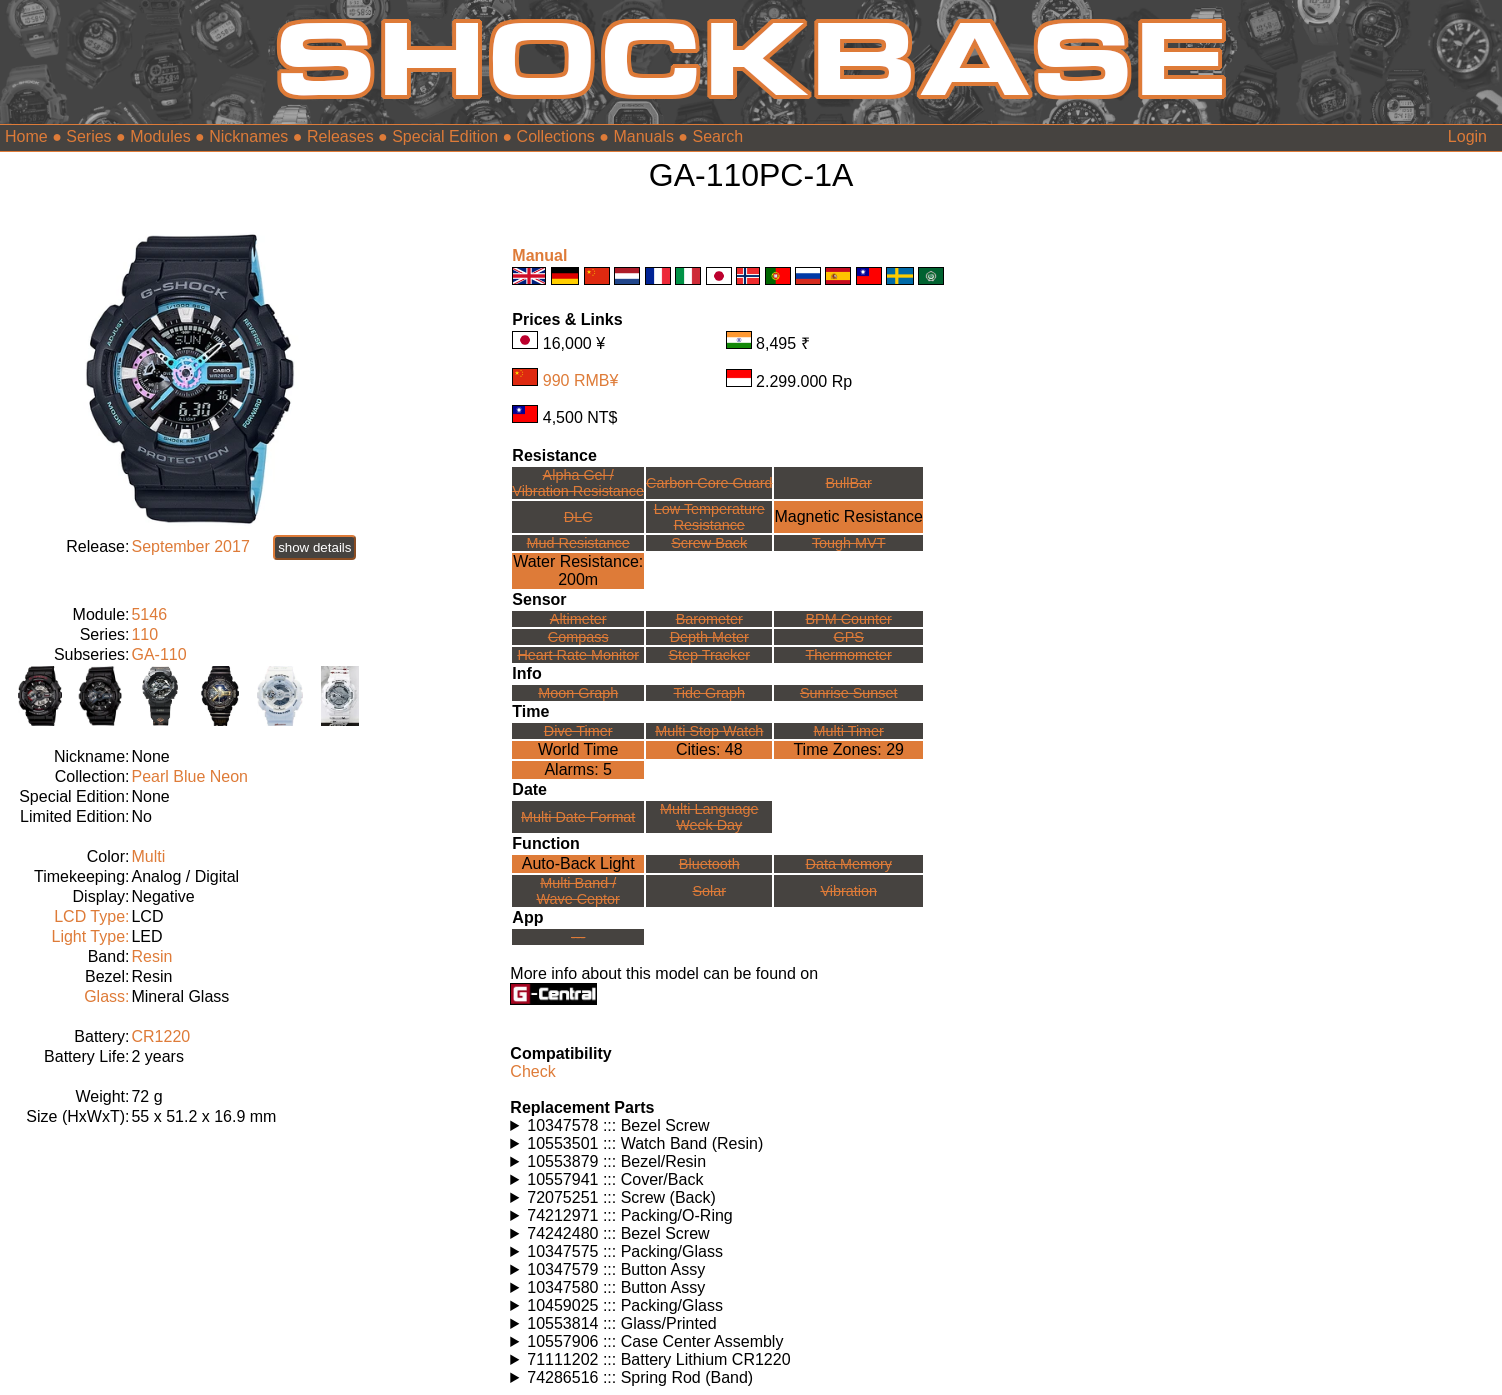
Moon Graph (578, 693)
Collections (556, 136)
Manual (539, 255)
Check (532, 1071)
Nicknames (248, 136)
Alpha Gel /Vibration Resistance (578, 483)
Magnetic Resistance (848, 516)
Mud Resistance (578, 543)
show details (314, 547)
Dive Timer (578, 731)
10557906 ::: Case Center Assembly (655, 1341)
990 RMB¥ (581, 380)
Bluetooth (709, 864)
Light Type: (90, 936)
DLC (578, 517)
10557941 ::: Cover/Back (615, 1179)
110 (144, 634)
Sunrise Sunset (849, 693)
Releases (340, 136)
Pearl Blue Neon (189, 776)
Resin (151, 956)
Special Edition (445, 136)
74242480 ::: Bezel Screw (618, 1233)
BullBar (849, 483)
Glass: (106, 996)
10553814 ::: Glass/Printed (621, 1323)
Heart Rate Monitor (578, 655)
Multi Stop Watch (709, 731)
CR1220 (160, 1036)
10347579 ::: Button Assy (616, 1269)
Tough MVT (849, 543)
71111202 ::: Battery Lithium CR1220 (658, 1359)
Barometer (709, 619)
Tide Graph (709, 693)
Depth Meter (709, 637)
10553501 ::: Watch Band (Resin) (645, 1143)
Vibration (848, 891)
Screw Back (709, 543)
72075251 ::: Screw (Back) (621, 1197)
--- (578, 937)
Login (1467, 136)
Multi (148, 856)
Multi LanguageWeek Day (709, 817)
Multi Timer (849, 731)
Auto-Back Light (578, 863)
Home (26, 136)
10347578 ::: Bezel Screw (618, 1125)
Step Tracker (709, 655)
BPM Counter (849, 619)
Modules (160, 136)
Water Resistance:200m (578, 570)
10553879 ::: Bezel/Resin (616, 1161)
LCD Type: (91, 916)
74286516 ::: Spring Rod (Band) (640, 1377)
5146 (149, 614)
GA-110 (158, 654)
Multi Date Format (578, 817)
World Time (578, 749)
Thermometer (849, 655)
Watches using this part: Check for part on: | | (750, 1126)
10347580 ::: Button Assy (616, 1287)
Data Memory (849, 864)
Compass (578, 637)
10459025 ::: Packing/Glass (625, 1305)
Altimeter (578, 619)
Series (88, 136)
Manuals (643, 136)
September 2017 (190, 546)
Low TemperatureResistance (709, 517)
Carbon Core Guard (709, 483)
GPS (849, 637)
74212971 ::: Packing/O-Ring (629, 1215)
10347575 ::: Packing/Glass (625, 1251)
